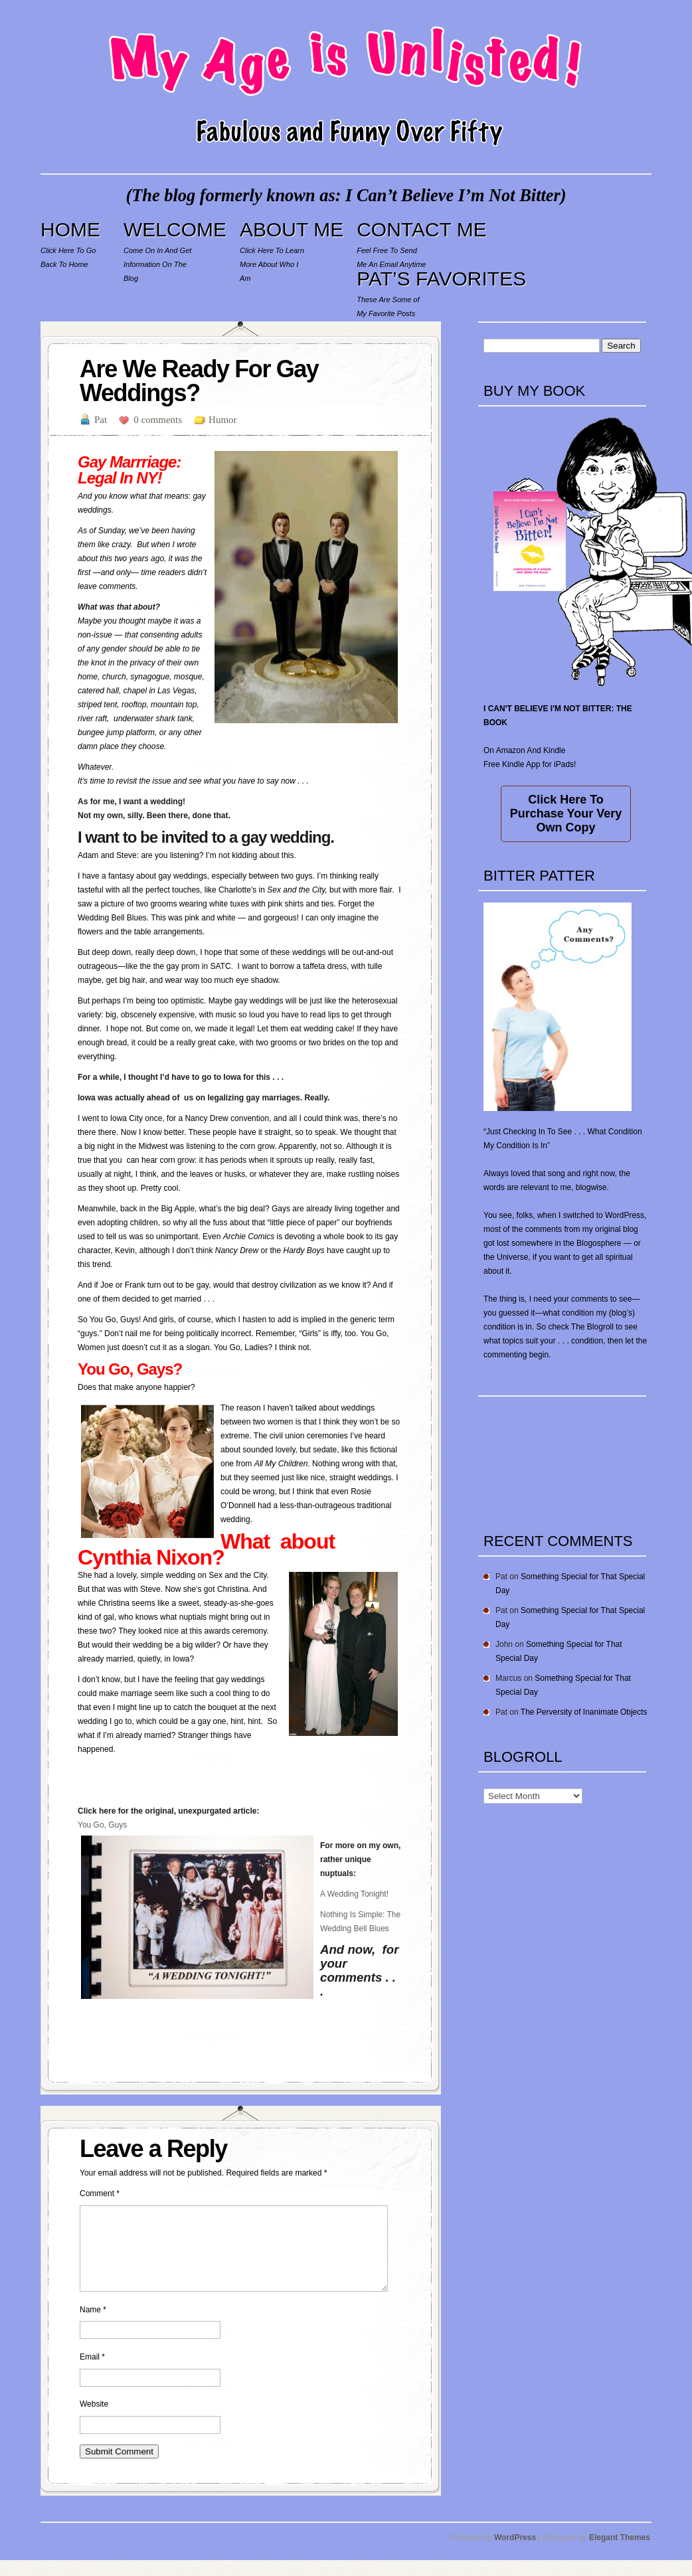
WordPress (515, 2553)
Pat (100, 419)
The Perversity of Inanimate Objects (584, 1712)
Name (93, 2325)
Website (94, 2420)
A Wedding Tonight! (354, 1894)
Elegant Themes (619, 2553)
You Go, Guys (102, 1825)
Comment (100, 2193)
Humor (223, 419)
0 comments (157, 419)
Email (92, 2372)
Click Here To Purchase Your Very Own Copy (566, 813)
